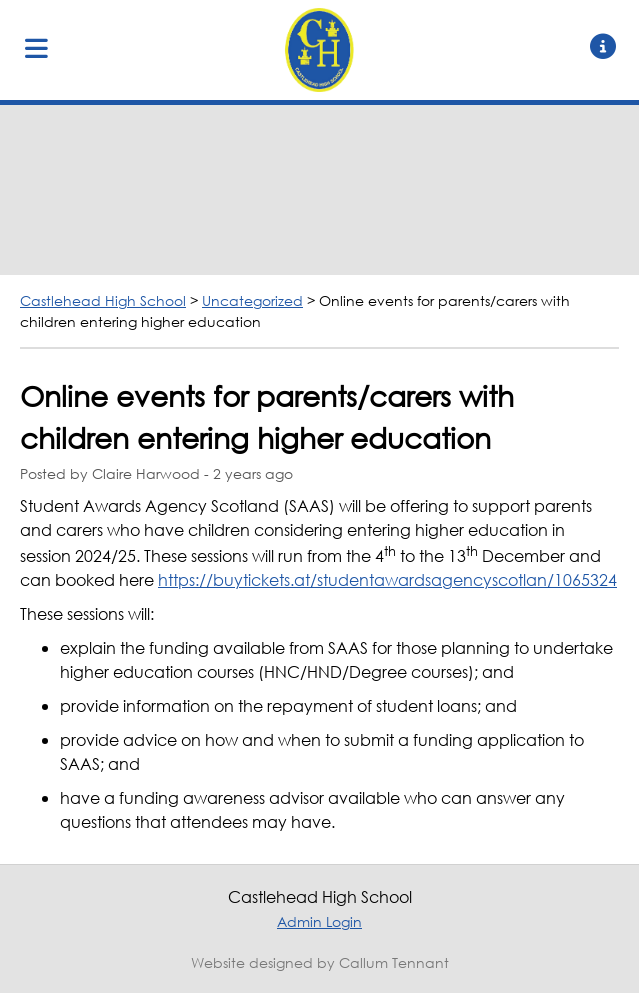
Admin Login (319, 921)
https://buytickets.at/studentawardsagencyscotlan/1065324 (387, 579)
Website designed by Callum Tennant (320, 962)
